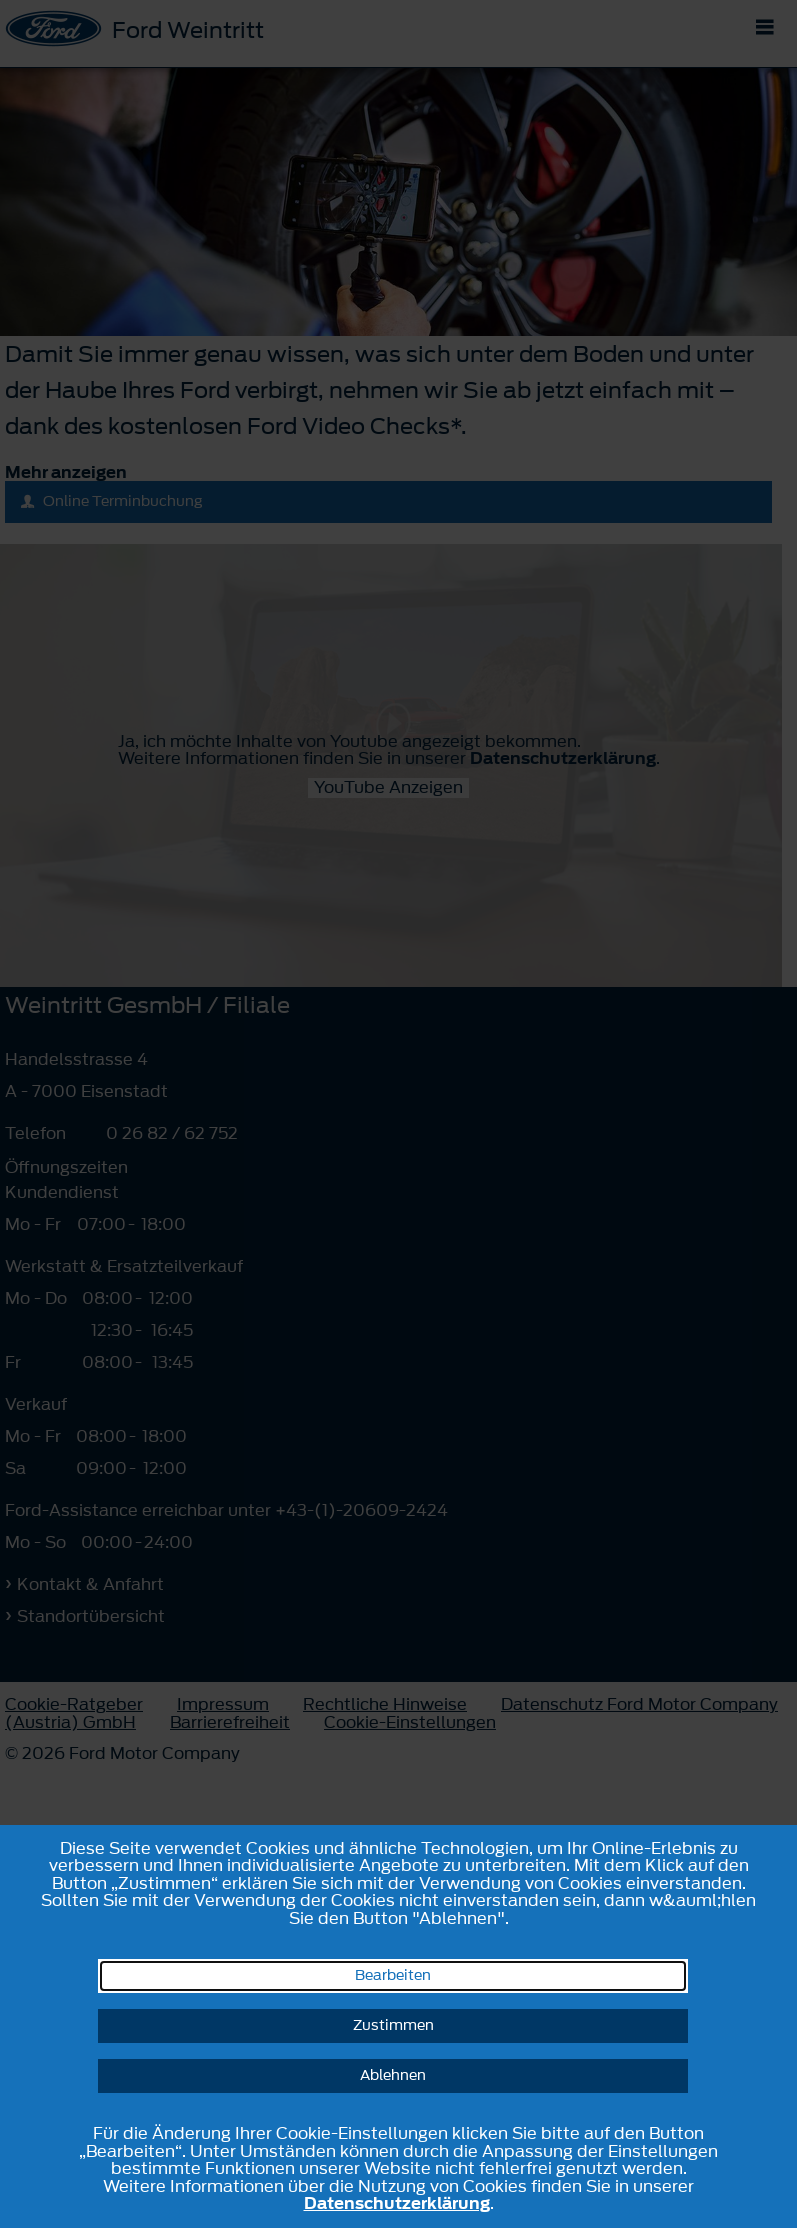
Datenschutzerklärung (397, 2203)
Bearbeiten (393, 1975)
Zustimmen (393, 2025)
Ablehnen (393, 2075)
